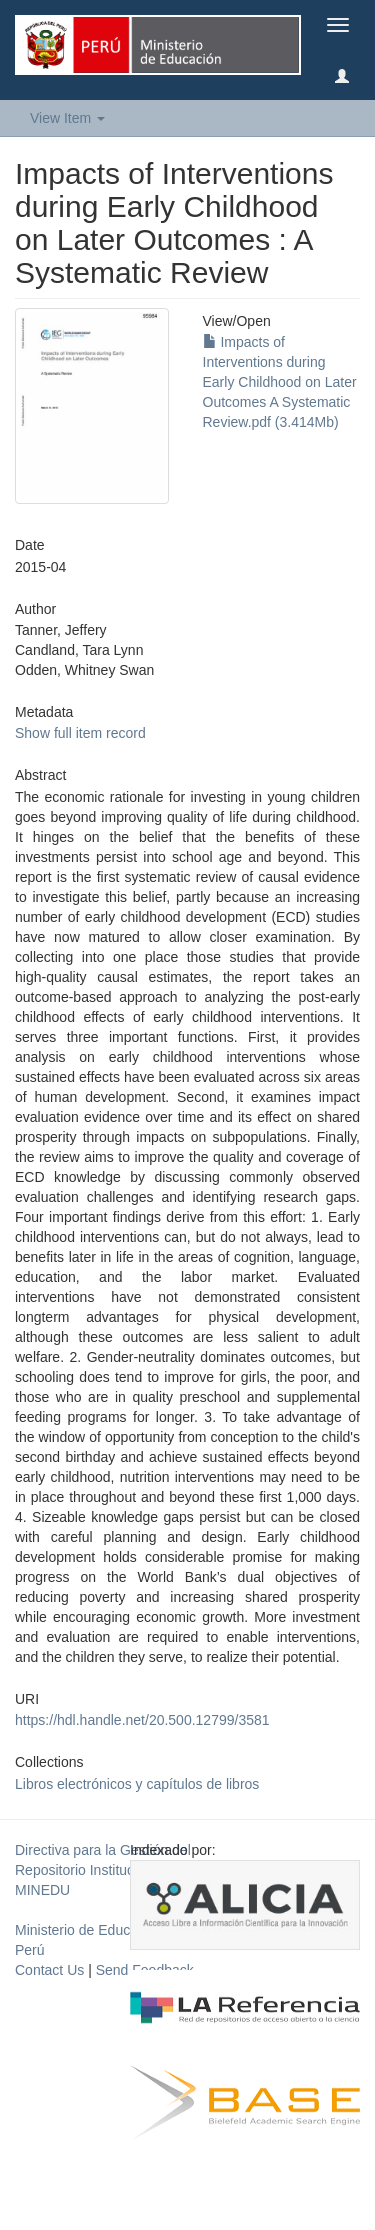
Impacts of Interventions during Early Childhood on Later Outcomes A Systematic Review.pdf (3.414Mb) (280, 382)
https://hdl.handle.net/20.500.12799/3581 (142, 1720)
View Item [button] (67, 118)
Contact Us (49, 1970)
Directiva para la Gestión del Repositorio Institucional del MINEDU (103, 1870)
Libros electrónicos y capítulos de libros (137, 1784)
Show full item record (80, 733)
